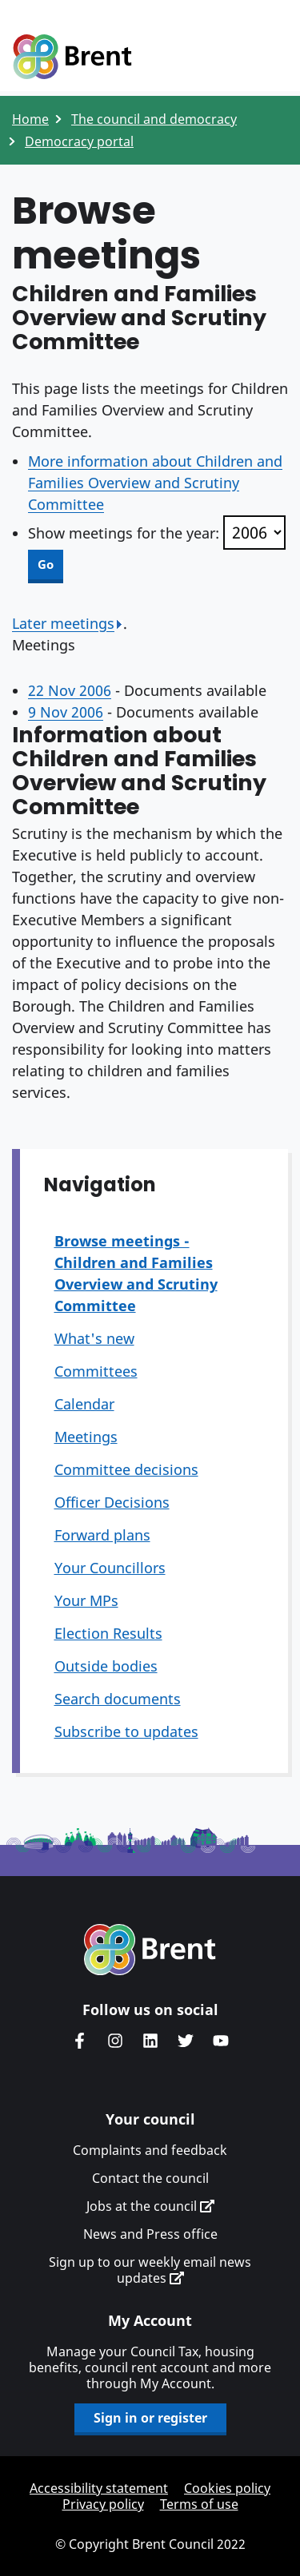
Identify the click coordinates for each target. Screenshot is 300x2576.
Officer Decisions (112, 1502)
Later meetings (67, 623)
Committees (96, 1371)
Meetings (86, 1436)
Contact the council (150, 2178)
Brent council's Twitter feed (186, 2041)
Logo (72, 57)
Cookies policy (227, 2488)
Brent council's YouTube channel (221, 2041)
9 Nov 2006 (65, 712)
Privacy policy (103, 2504)
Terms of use (199, 2504)
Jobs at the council (150, 2206)
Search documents (117, 1698)
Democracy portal (79, 141)
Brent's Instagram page (115, 2041)
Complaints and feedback (150, 2150)
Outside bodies (106, 1666)
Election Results (108, 1633)
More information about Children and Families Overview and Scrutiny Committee (155, 482)
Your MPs (86, 1600)
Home (30, 119)
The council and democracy (154, 119)
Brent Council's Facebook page (80, 2041)
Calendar (84, 1403)
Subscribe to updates (126, 1731)
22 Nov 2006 (69, 690)
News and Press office (150, 2234)
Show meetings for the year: (123, 533)
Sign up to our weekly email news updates (150, 2270)
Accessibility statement (99, 2488)
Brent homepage (150, 1949)
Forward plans (102, 1534)
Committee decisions (126, 1469)
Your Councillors (110, 1567)
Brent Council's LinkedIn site (150, 2041)
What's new (94, 1338)
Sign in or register (150, 2418)
